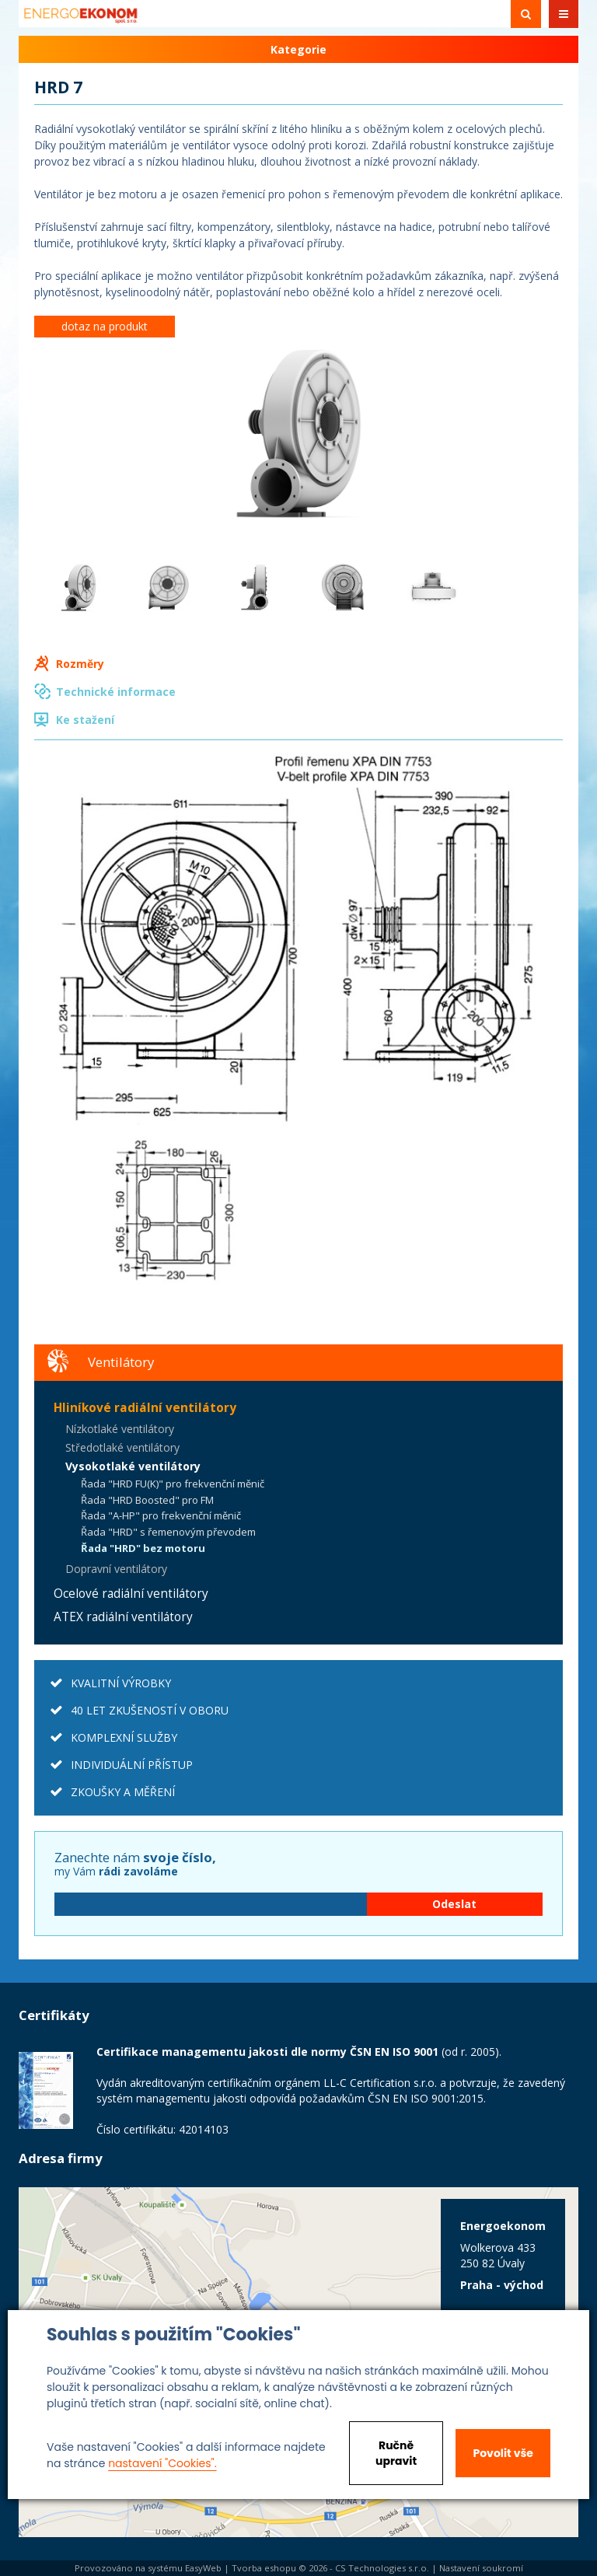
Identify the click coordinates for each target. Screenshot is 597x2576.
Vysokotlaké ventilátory (133, 1466)
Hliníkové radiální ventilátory (145, 1408)
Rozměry (80, 663)
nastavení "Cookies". (162, 2463)
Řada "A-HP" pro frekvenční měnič (161, 1515)
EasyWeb (203, 2568)
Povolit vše (502, 2453)
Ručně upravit (396, 2453)
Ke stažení (85, 719)
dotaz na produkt (104, 326)
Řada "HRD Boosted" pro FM (147, 1500)
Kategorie (298, 49)
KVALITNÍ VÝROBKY (121, 1683)
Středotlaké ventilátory (122, 1447)
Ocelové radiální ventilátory (131, 1593)
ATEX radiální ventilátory (123, 1617)
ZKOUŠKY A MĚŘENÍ (123, 1791)
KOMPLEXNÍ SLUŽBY (124, 1737)
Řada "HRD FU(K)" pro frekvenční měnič (172, 1484)
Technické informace (116, 691)
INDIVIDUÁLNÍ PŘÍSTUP (132, 1764)
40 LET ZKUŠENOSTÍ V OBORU (150, 1710)
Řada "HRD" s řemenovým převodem (168, 1532)
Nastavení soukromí (481, 2568)
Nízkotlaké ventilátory (119, 1428)
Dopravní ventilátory (116, 1568)
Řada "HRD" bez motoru (143, 1548)
